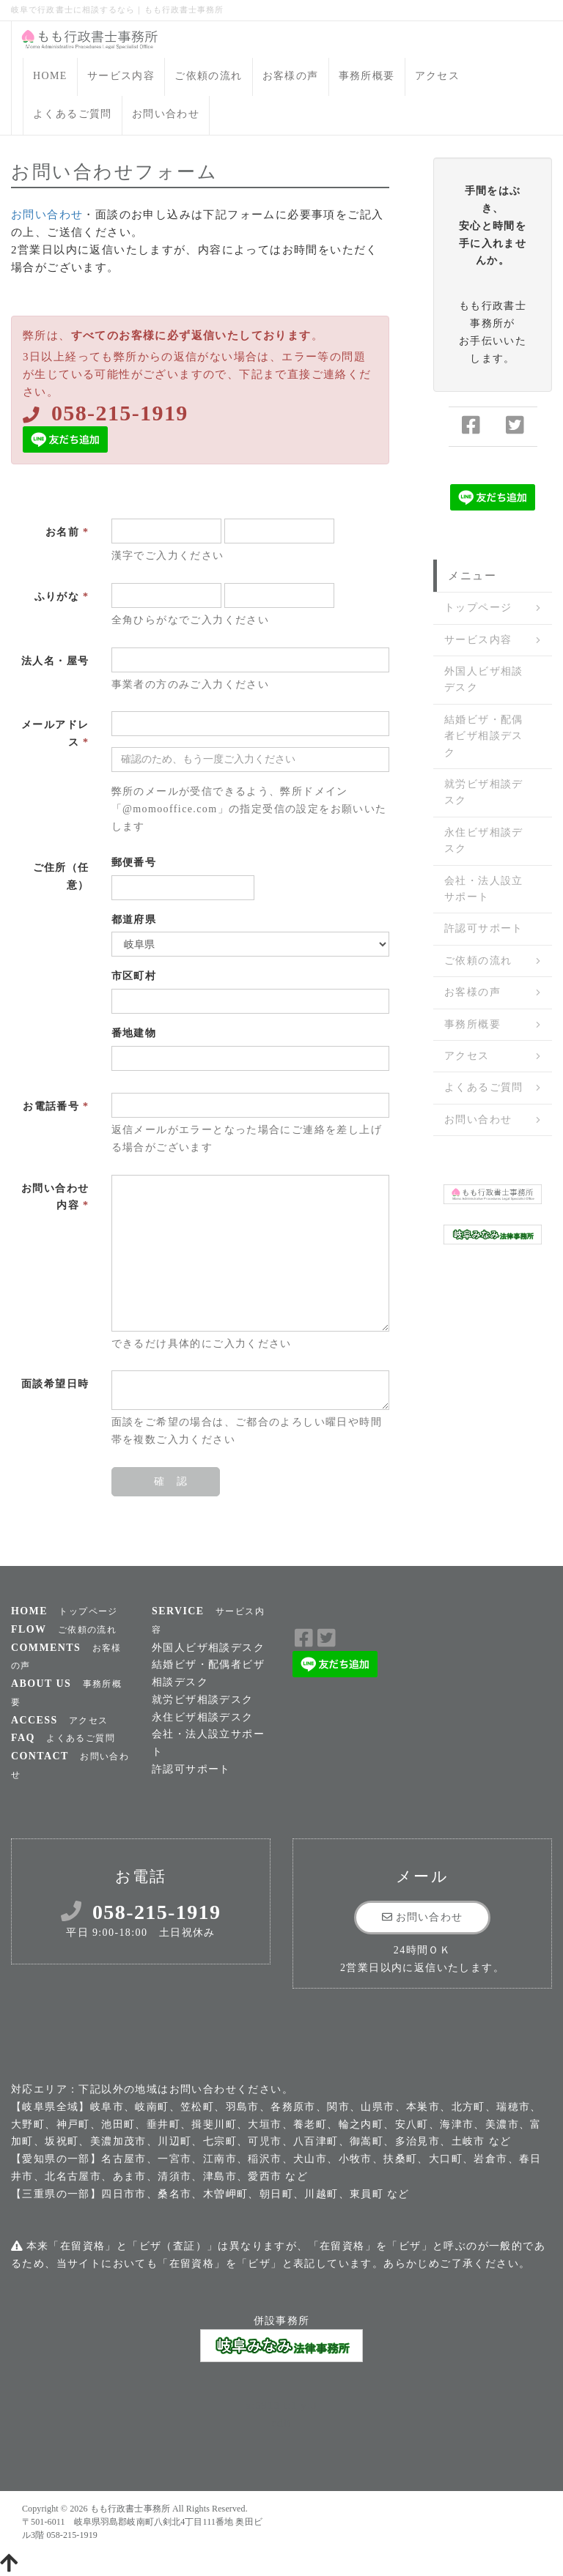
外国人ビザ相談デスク (483, 679)
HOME (50, 75)
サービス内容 (121, 75)
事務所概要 (367, 75)
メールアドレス (55, 733)
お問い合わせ (165, 113)
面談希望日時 (55, 1383)
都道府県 (134, 919)
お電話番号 (56, 1106)
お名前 (67, 532)
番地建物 (134, 1033)
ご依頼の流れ (208, 75)
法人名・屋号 (55, 661)
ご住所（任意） (61, 876)
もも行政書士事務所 (130, 2508)
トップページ (478, 607)
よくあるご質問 (72, 113)
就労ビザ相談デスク (483, 792)
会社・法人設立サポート (483, 888)
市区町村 (134, 975)
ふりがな (61, 596)
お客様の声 (290, 75)
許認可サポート (483, 928)
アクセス (437, 75)
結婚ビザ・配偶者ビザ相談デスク (483, 736)
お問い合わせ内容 (55, 1197)
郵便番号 (134, 862)
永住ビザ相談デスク (483, 840)
